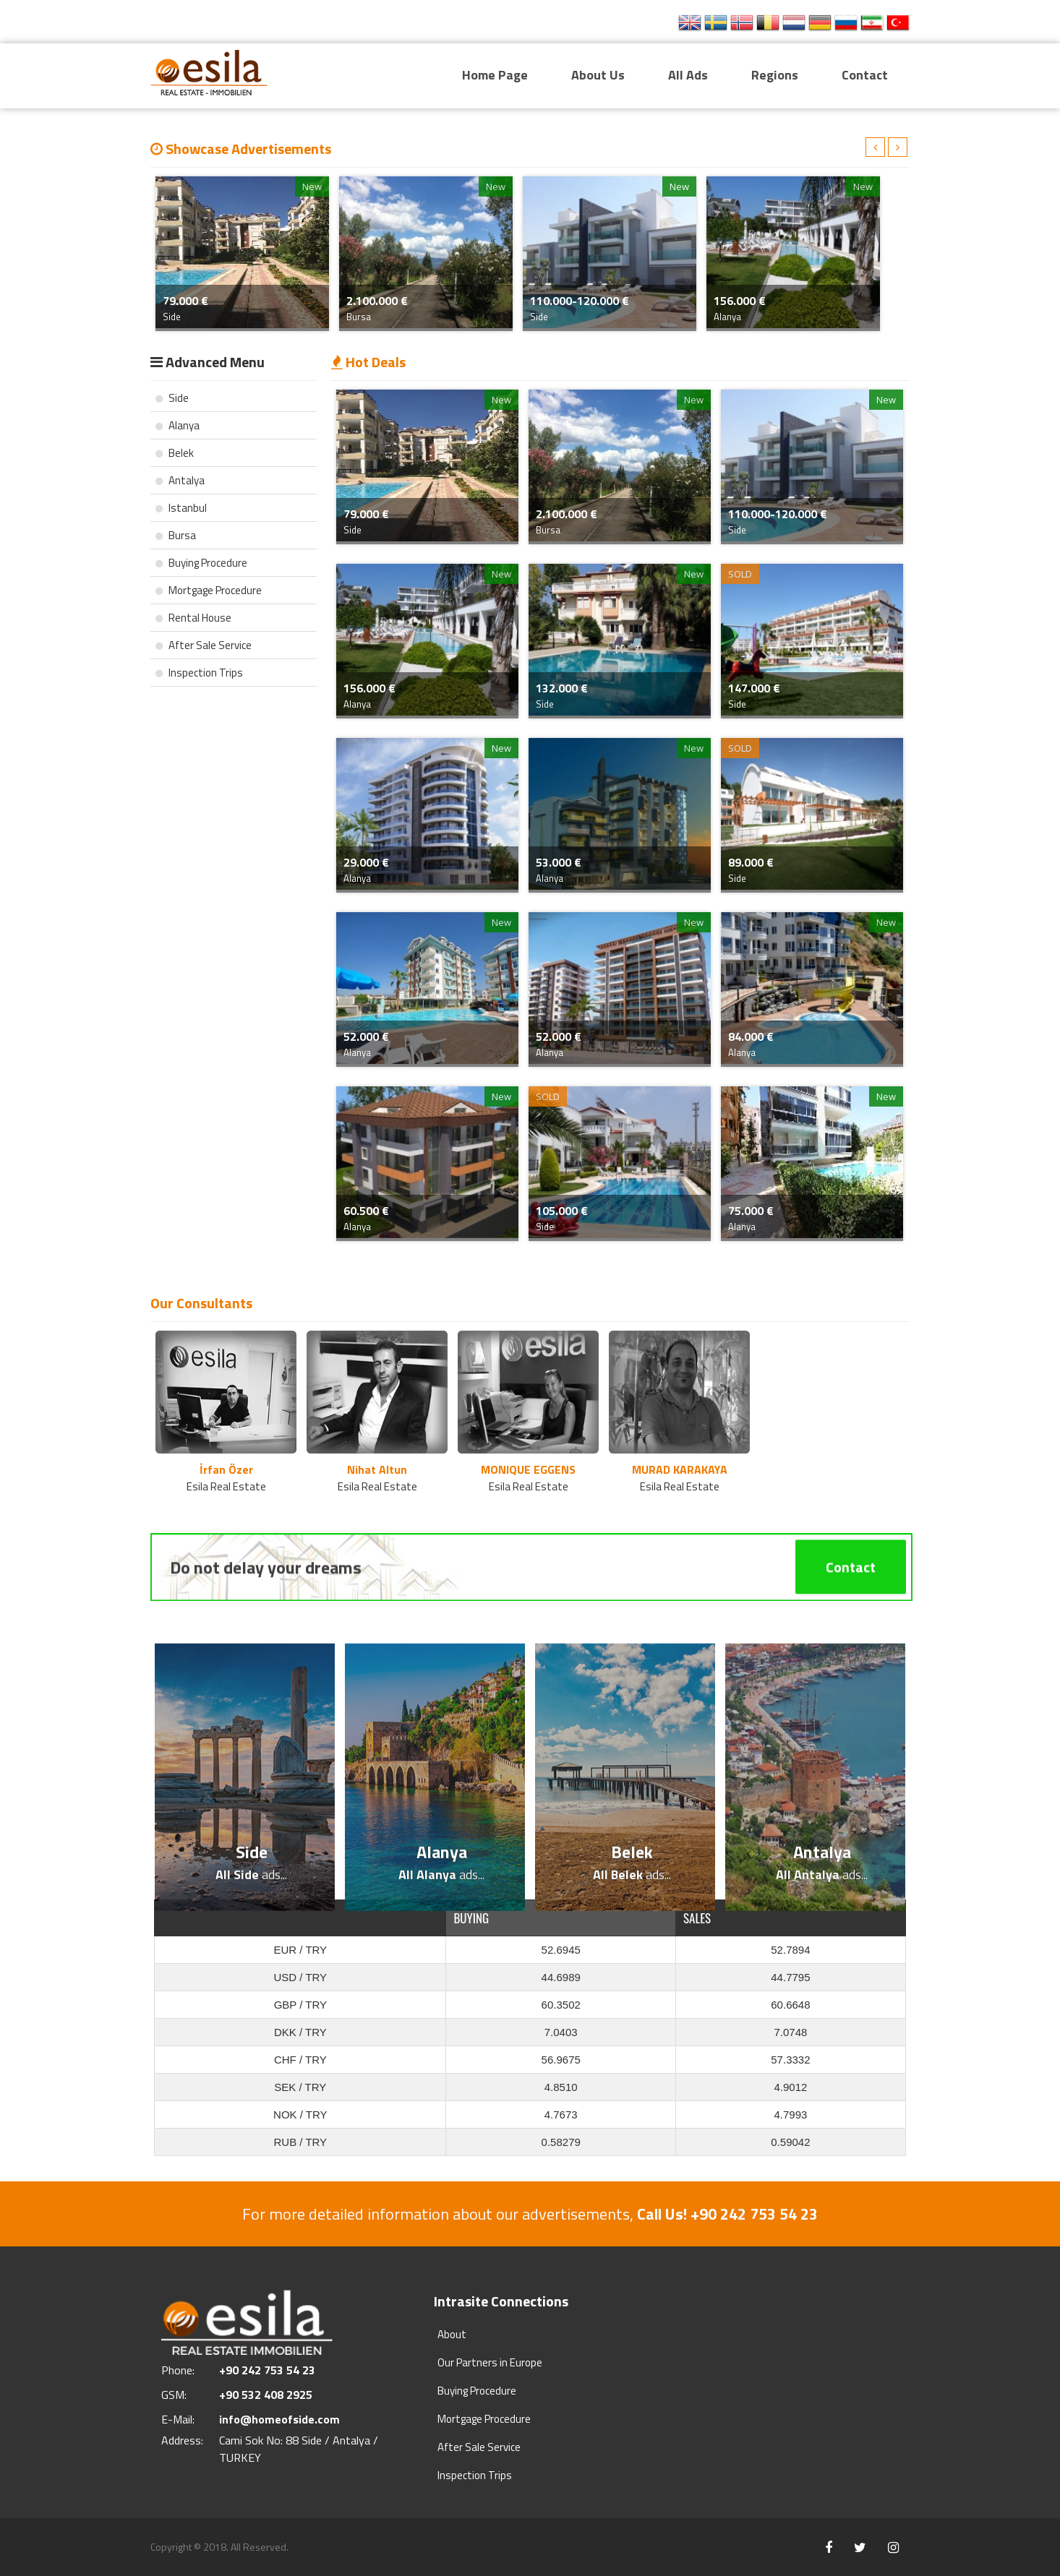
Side (172, 398)
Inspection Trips (199, 672)
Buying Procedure (201, 562)
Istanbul (181, 507)
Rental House (193, 617)
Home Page (495, 75)
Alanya (177, 425)
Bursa (175, 535)
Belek (174, 453)
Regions (774, 75)
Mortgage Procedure (208, 590)
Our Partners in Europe (489, 2362)
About (451, 2334)
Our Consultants (201, 1303)
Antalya (180, 480)
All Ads (688, 75)
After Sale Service (203, 645)
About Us (598, 75)
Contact (865, 75)
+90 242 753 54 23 (604, 23)
